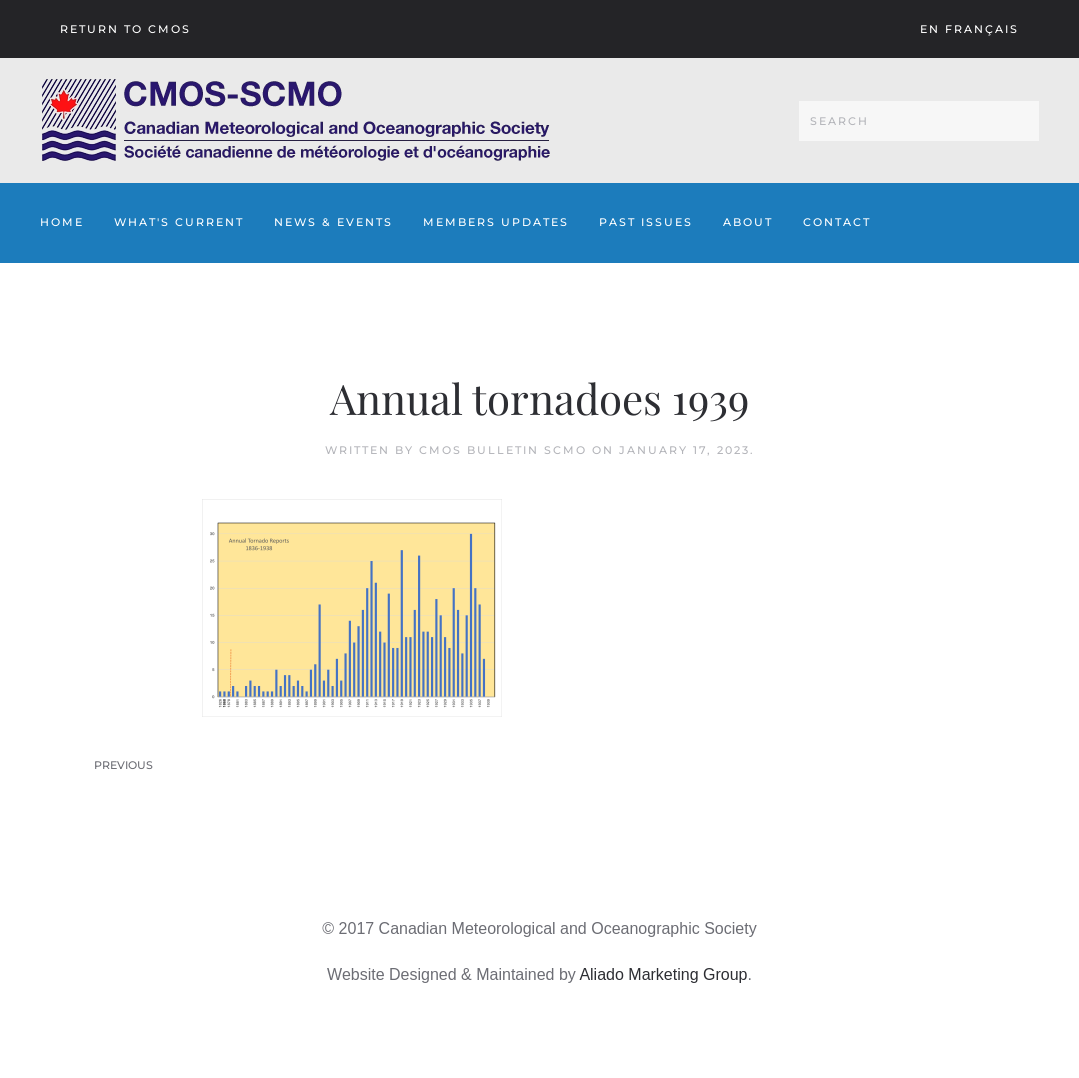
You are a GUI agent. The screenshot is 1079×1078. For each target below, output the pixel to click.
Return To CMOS (125, 29)
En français (969, 29)
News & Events (333, 222)
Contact (837, 222)
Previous (123, 765)
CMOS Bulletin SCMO (503, 450)
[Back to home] (295, 120)
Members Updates (496, 222)
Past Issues (646, 222)
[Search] (919, 121)
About (748, 222)
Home (62, 222)
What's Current (179, 222)
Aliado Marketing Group (663, 974)
